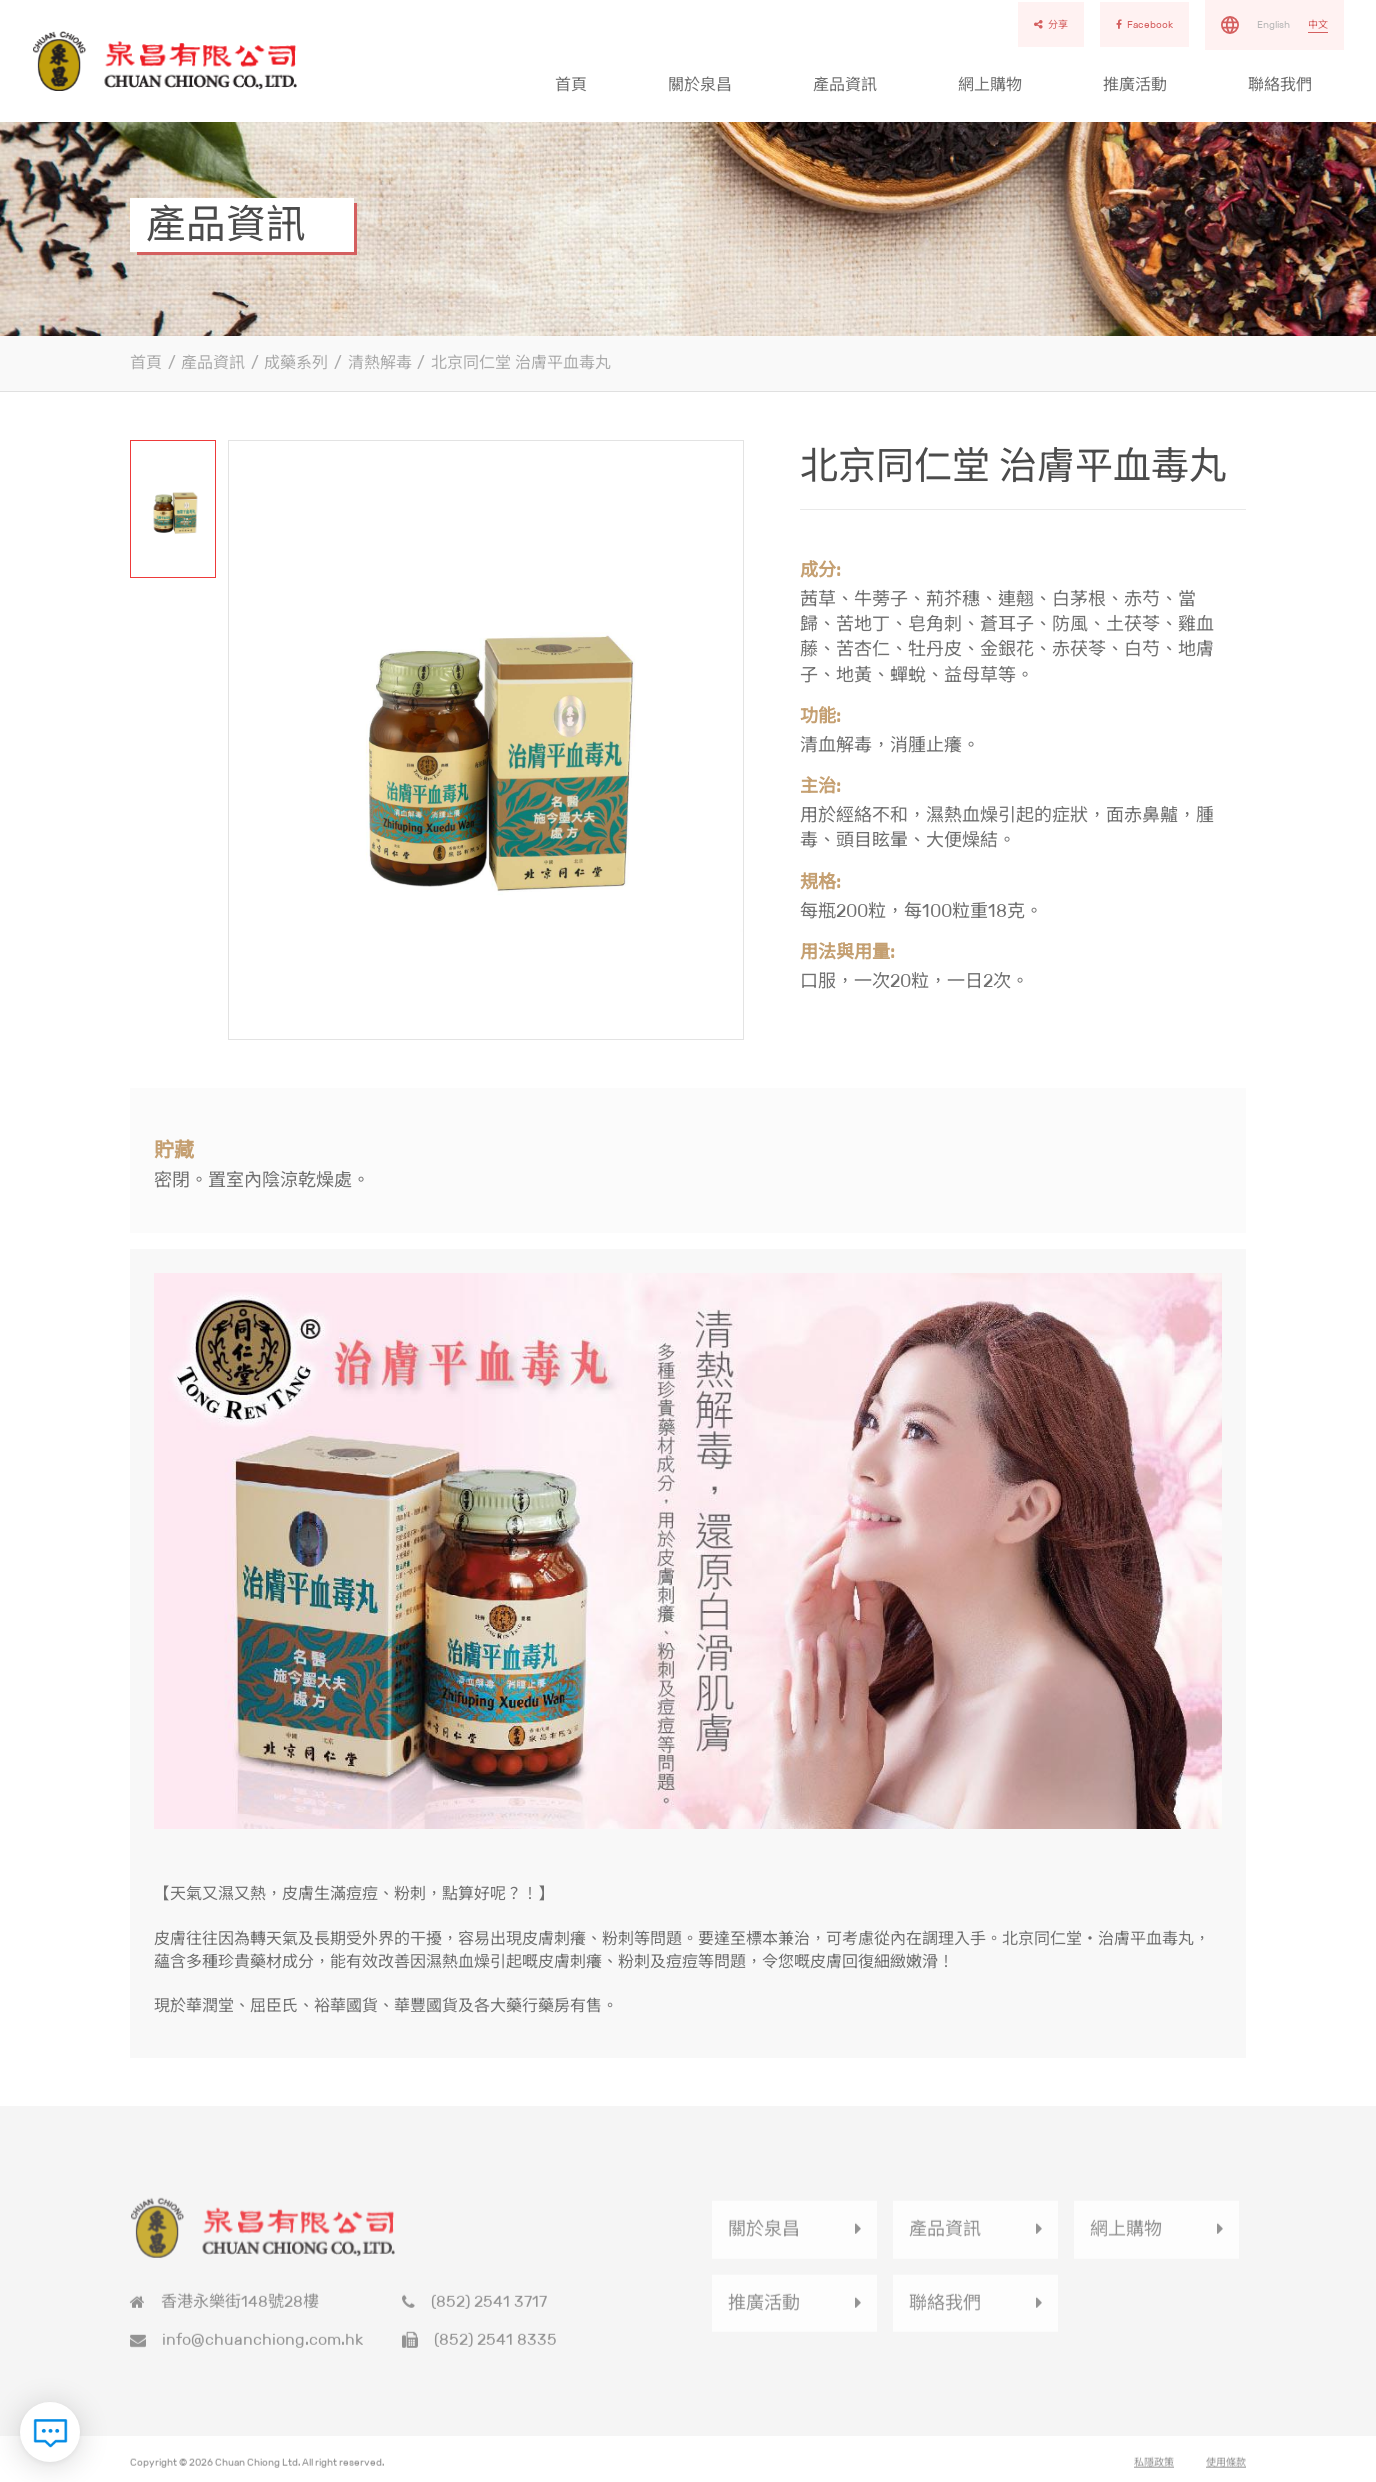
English (1273, 24)
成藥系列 (296, 362)
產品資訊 (845, 84)
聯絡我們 (1280, 84)
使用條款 (1226, 2468)
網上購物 (990, 84)
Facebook (1144, 24)
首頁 (571, 84)
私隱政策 (1154, 2468)
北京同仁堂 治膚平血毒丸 (521, 362)
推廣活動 (1135, 84)
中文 (1318, 24)
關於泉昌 (700, 84)
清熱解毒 (380, 362)
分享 (1051, 24)
